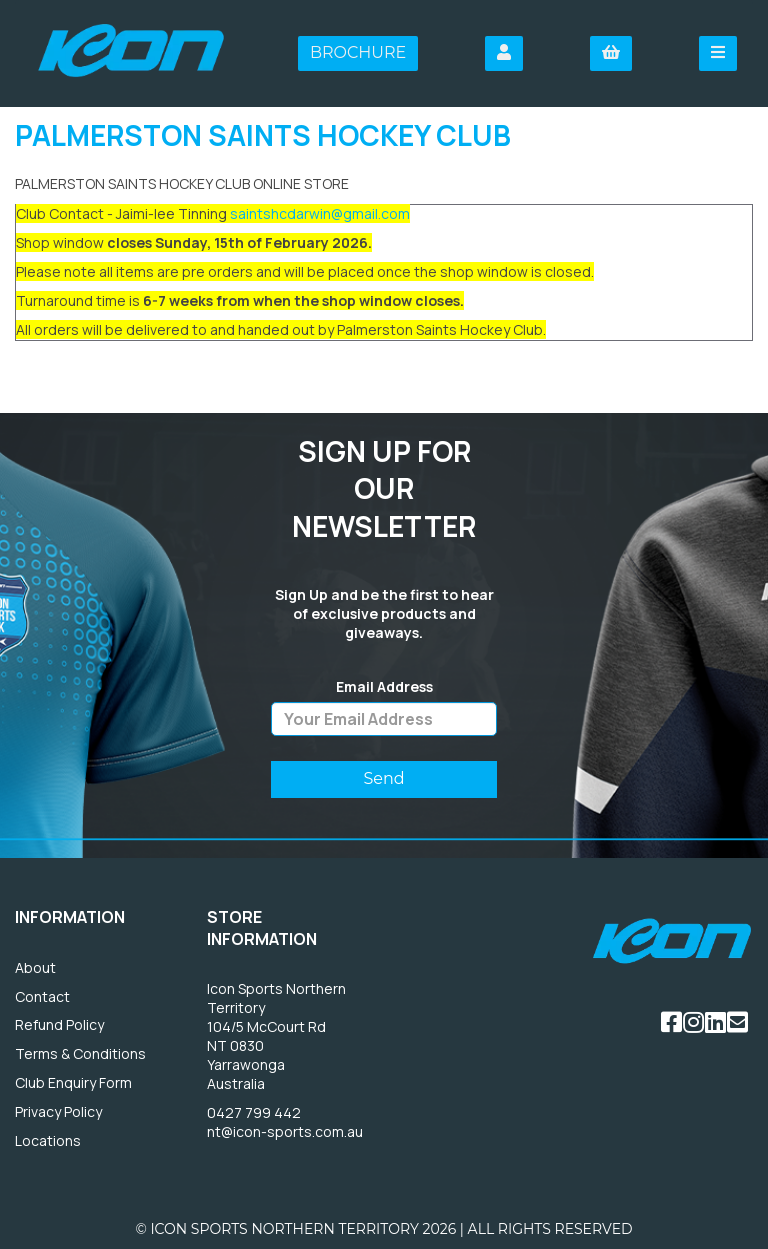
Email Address (384, 687)
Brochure (358, 52)
